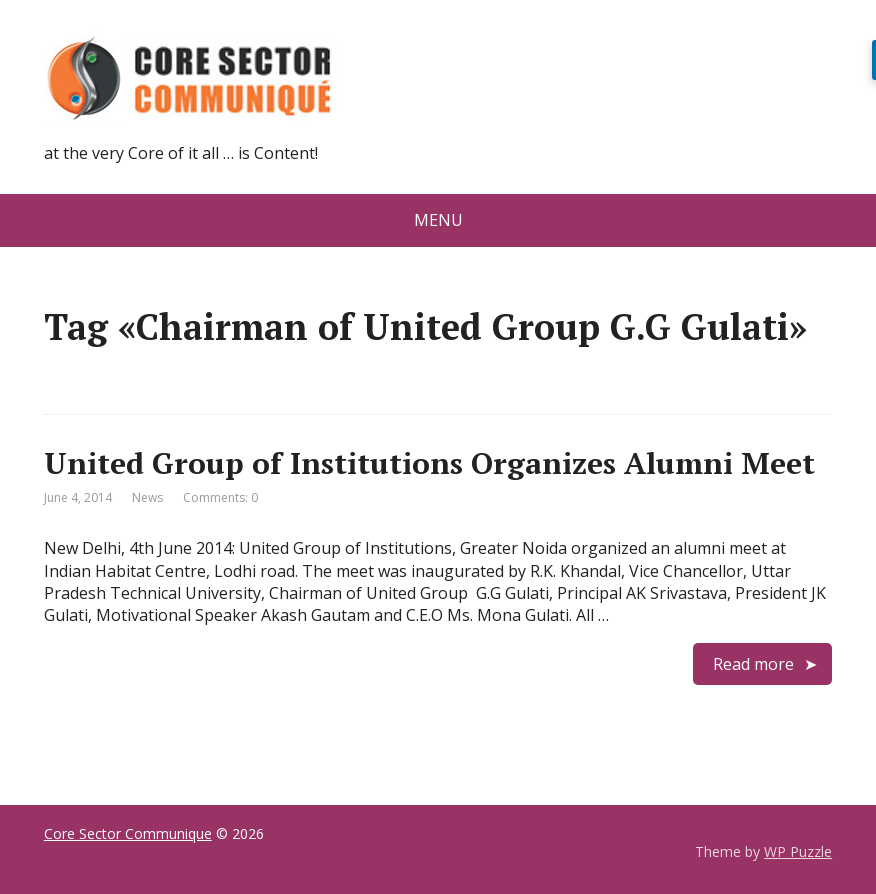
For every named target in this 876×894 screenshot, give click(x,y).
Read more (753, 664)
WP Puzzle (798, 851)
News (147, 497)
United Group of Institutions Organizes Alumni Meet (429, 463)
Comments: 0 (220, 497)
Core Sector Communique (128, 833)
